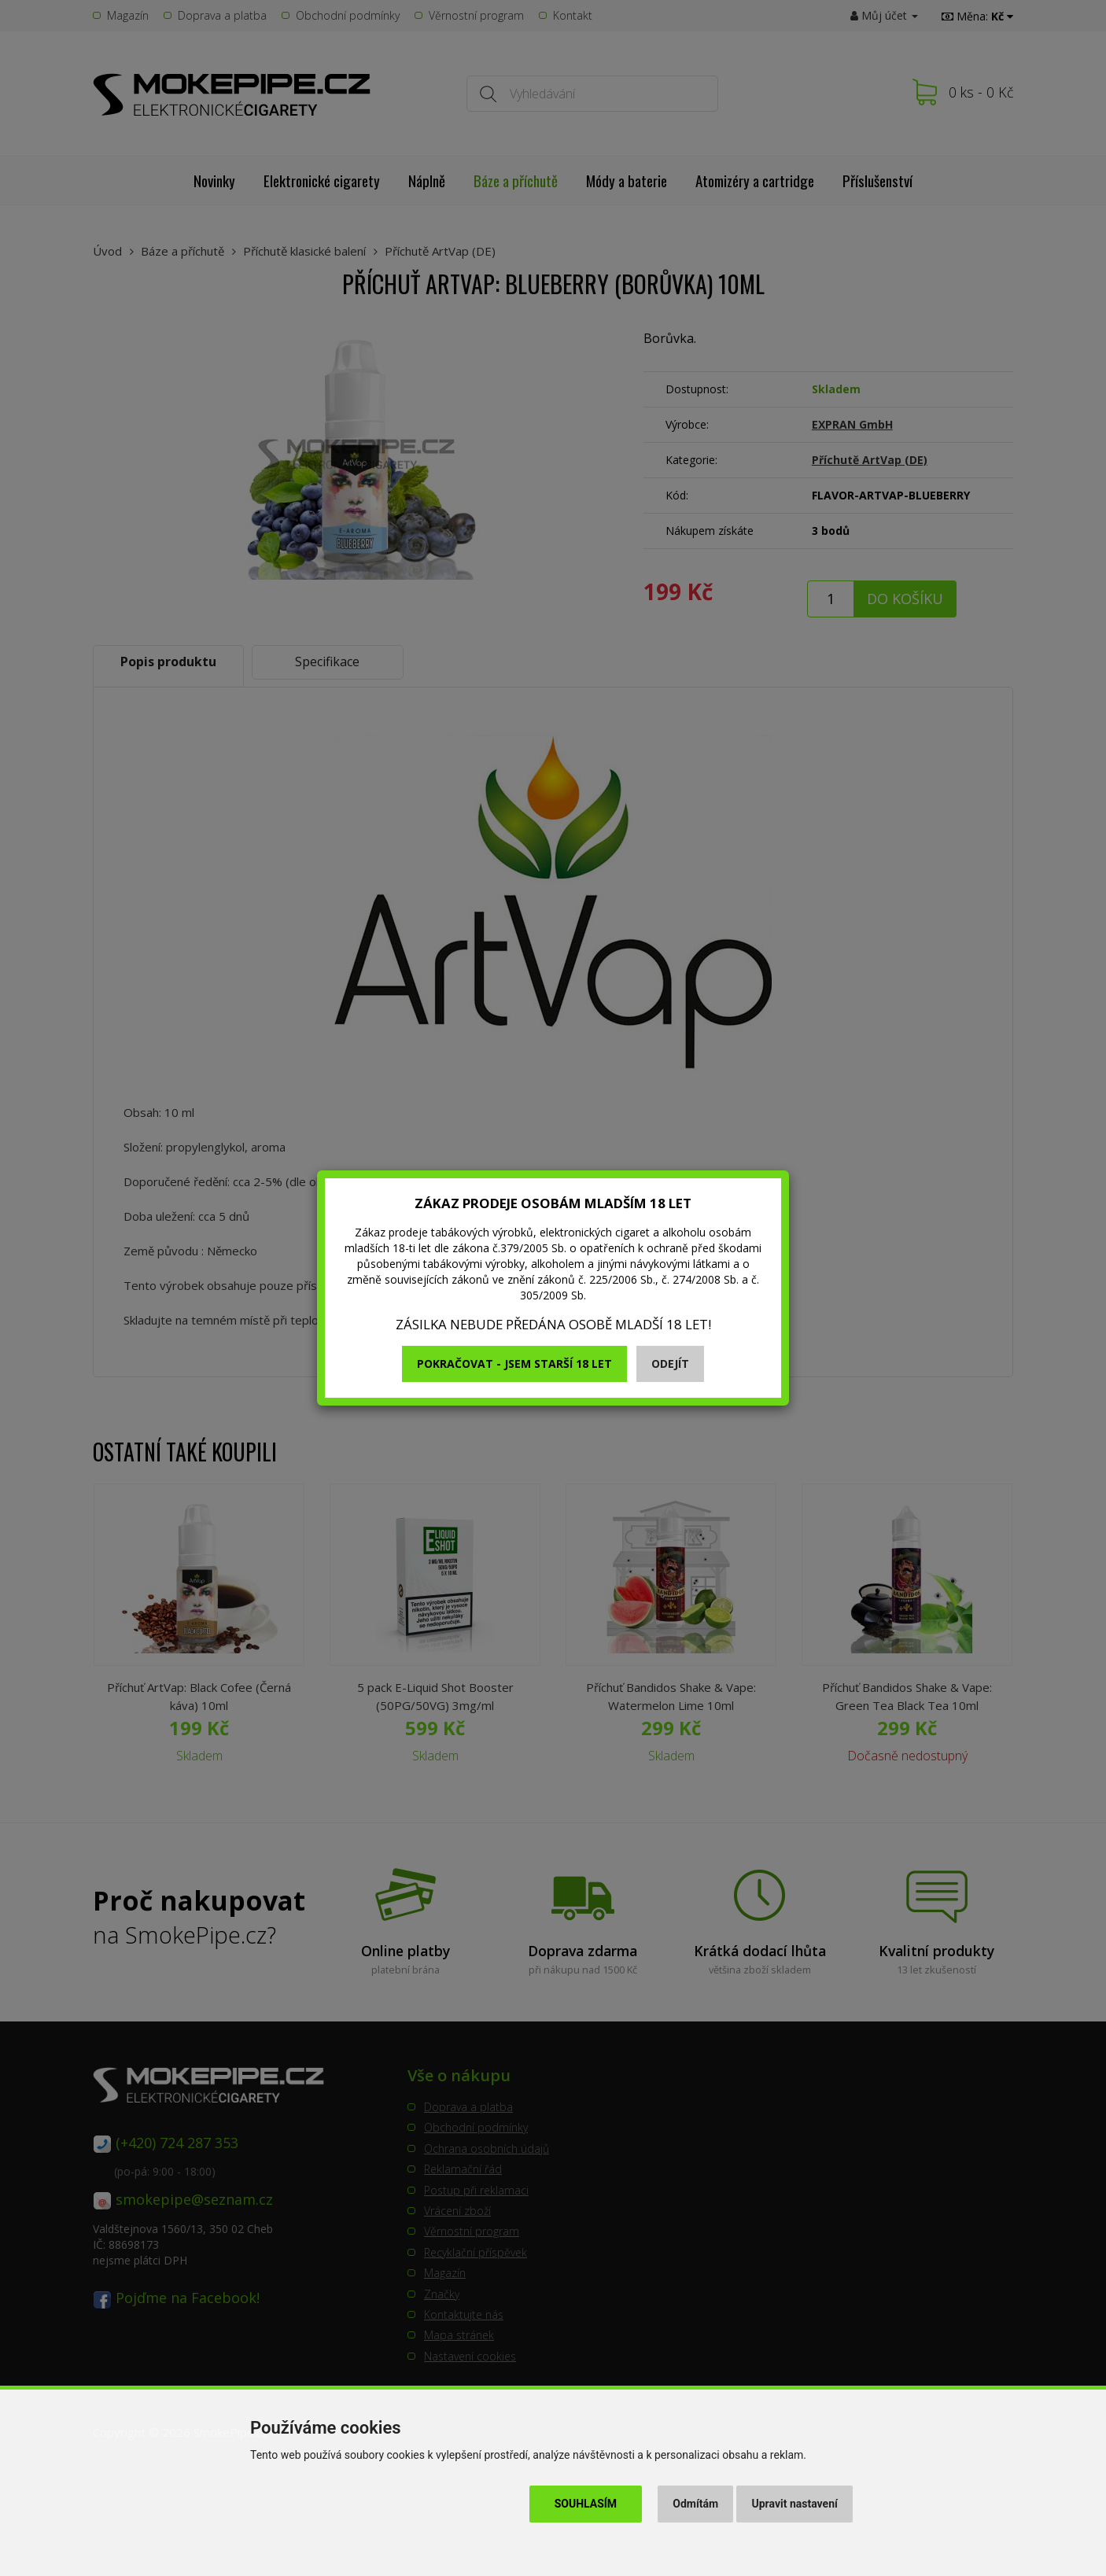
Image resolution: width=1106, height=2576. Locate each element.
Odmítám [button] (695, 2503)
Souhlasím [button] (586, 2503)
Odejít (670, 1363)
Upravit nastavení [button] (795, 2503)
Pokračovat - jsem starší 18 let (514, 1363)
